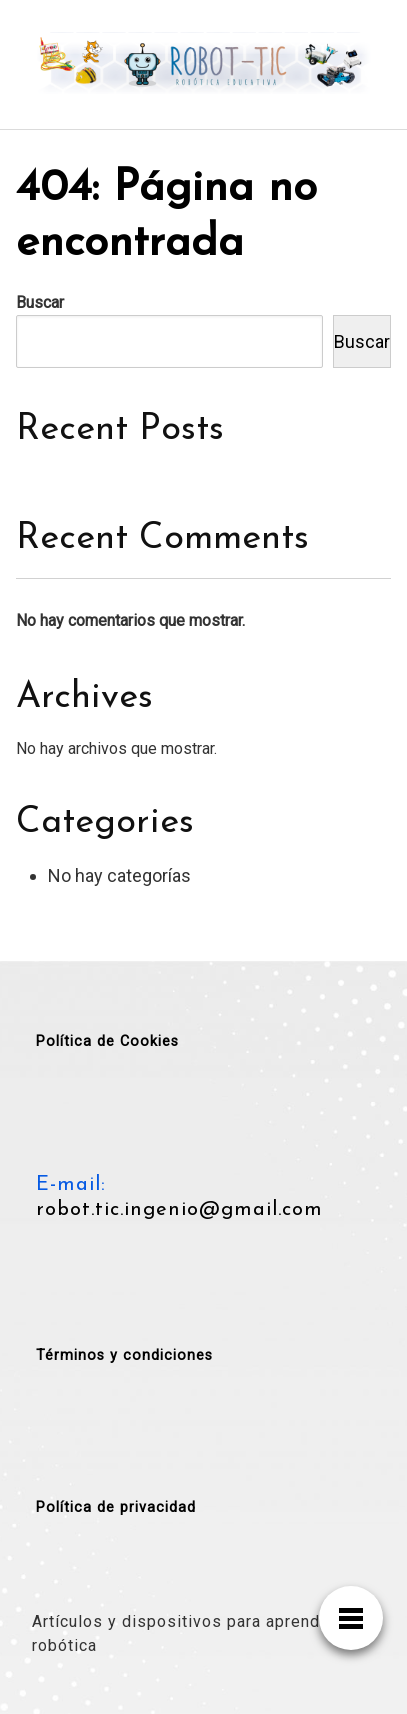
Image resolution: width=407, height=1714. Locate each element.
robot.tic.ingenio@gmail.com (179, 1210)
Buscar (40, 302)
